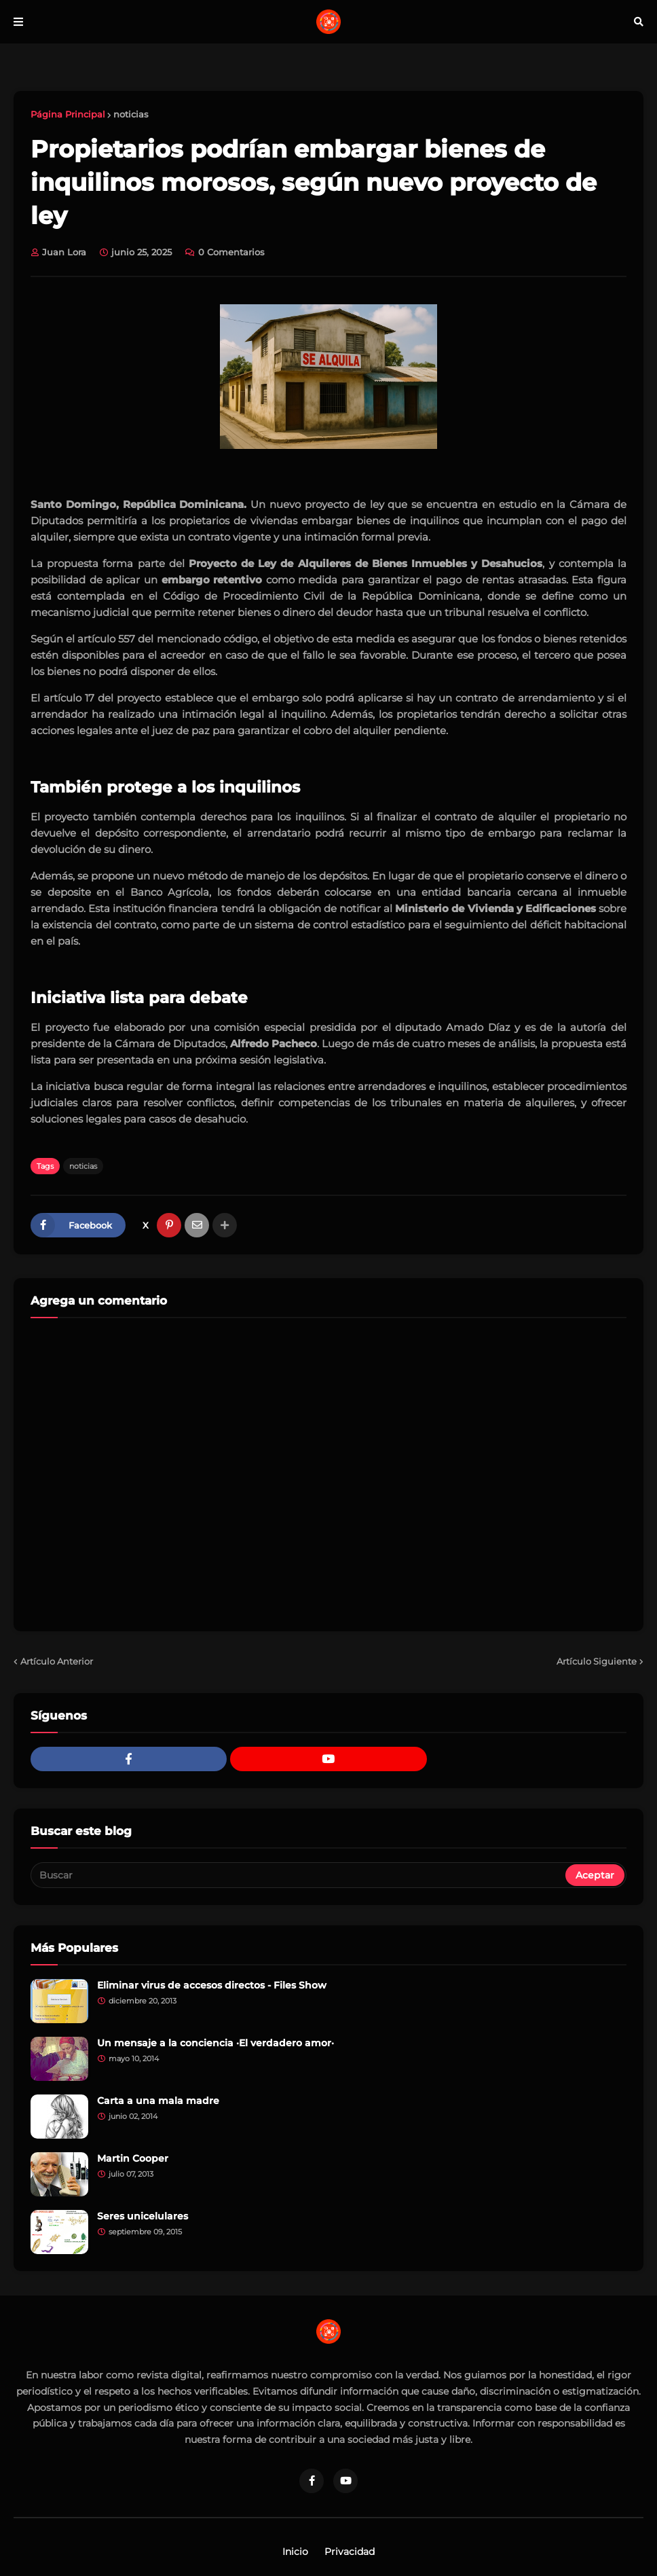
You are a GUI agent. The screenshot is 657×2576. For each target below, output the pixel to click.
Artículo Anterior (56, 1661)
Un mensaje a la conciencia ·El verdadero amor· (215, 2043)
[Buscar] (299, 1875)
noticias (131, 114)
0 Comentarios (231, 252)
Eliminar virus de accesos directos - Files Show (211, 1985)
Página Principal (68, 114)
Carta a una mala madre (158, 2100)
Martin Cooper (132, 2158)
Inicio (295, 2551)
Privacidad (349, 2551)
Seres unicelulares (142, 2216)
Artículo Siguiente (597, 1661)
